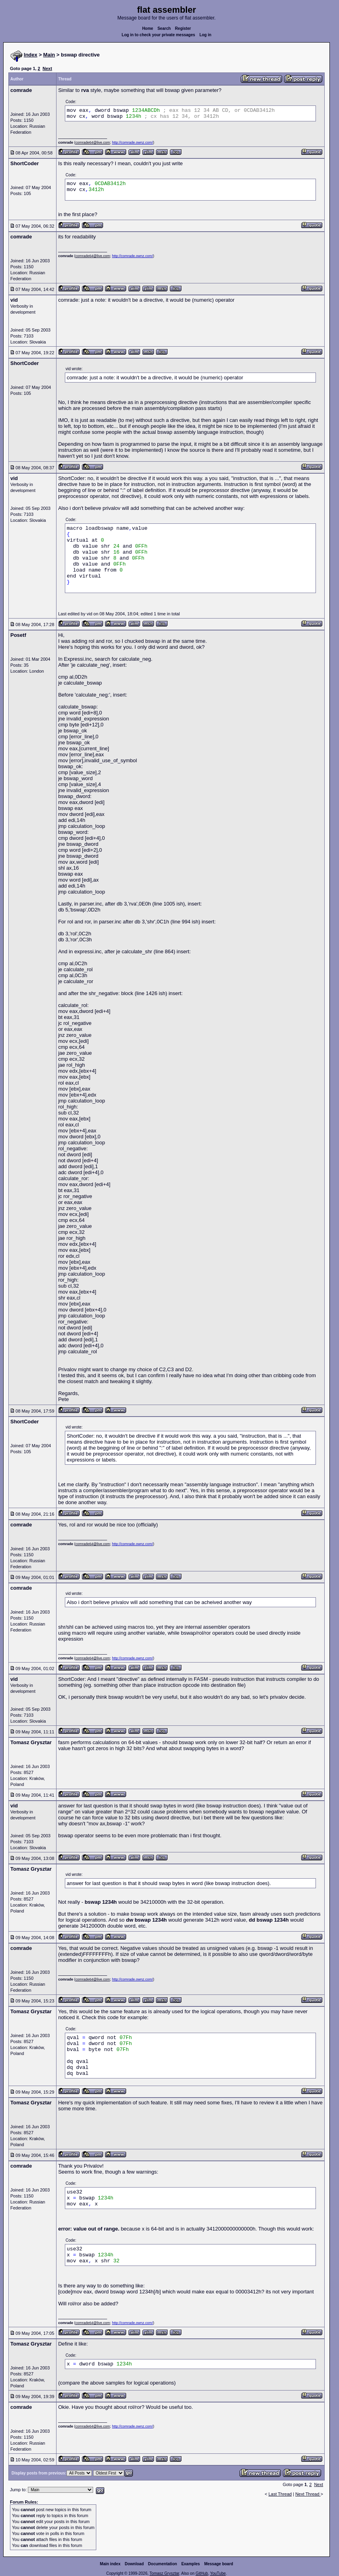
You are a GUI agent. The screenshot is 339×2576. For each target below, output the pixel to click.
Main (49, 55)
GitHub (201, 2573)
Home (147, 28)
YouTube (218, 2573)
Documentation (162, 2564)
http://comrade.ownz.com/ (132, 142)
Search (164, 28)
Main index (110, 2564)
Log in (205, 35)
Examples (190, 2564)
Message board (218, 2564)
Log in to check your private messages (158, 35)
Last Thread (280, 2494)
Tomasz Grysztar (164, 2573)
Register (183, 28)
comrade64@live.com (92, 142)
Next (47, 68)
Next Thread (307, 2494)
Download (134, 2564)
